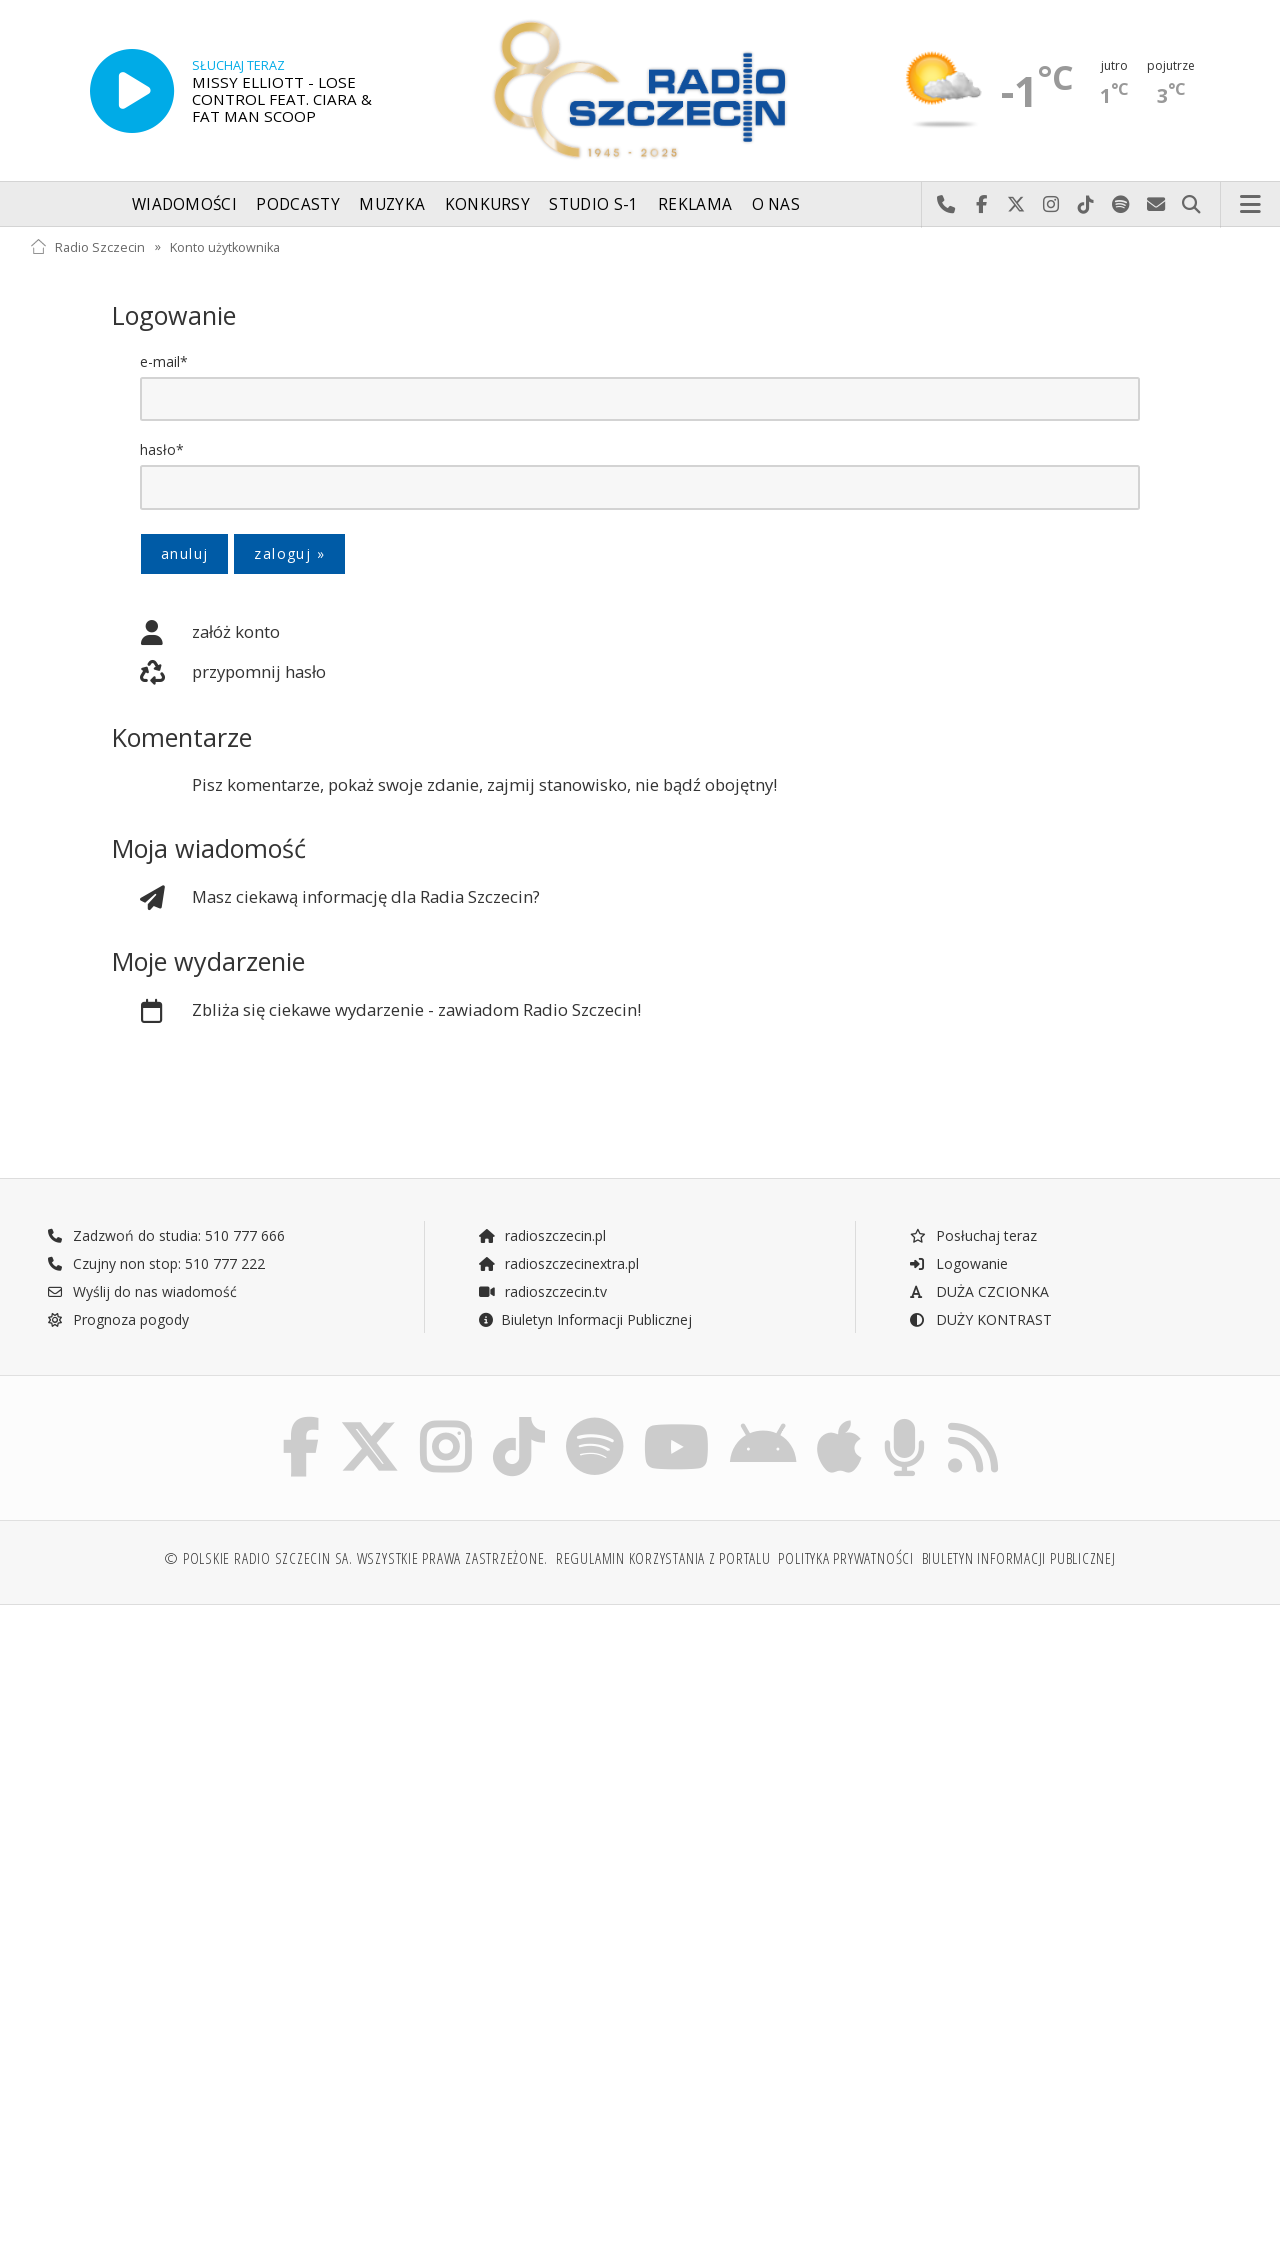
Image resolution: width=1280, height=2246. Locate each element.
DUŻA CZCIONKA (978, 1292)
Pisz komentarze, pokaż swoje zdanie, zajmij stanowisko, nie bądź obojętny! (484, 785)
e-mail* (164, 361)
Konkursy (487, 204)
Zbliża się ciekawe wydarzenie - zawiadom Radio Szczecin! (376, 1012)
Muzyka (392, 204)
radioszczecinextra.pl (558, 1264)
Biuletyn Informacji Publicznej (584, 1320)
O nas (776, 204)
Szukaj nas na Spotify (1121, 205)
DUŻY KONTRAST (980, 1320)
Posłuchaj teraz (972, 1236)
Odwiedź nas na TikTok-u (1086, 205)
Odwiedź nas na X (1016, 205)
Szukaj (1191, 205)
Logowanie (958, 1264)
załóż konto (196, 634)
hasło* (162, 449)
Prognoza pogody (118, 1320)
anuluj (184, 553)
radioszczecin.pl (541, 1236)
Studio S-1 (593, 204)
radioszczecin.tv (542, 1292)
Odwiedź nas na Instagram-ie (1051, 205)
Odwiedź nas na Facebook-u (981, 205)
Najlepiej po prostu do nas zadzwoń (946, 205)
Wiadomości (184, 204)
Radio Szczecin (87, 246)
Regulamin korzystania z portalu (663, 1562)
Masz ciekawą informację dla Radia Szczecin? (326, 899)
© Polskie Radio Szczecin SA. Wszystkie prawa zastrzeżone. (356, 1562)
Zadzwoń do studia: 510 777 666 (166, 1236)
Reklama (695, 204)
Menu (1251, 205)
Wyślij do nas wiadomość (1156, 205)
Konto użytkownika (225, 246)
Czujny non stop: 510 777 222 (156, 1264)
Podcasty (297, 204)
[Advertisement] (332, 1777)
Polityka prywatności (845, 1562)
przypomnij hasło (219, 674)
